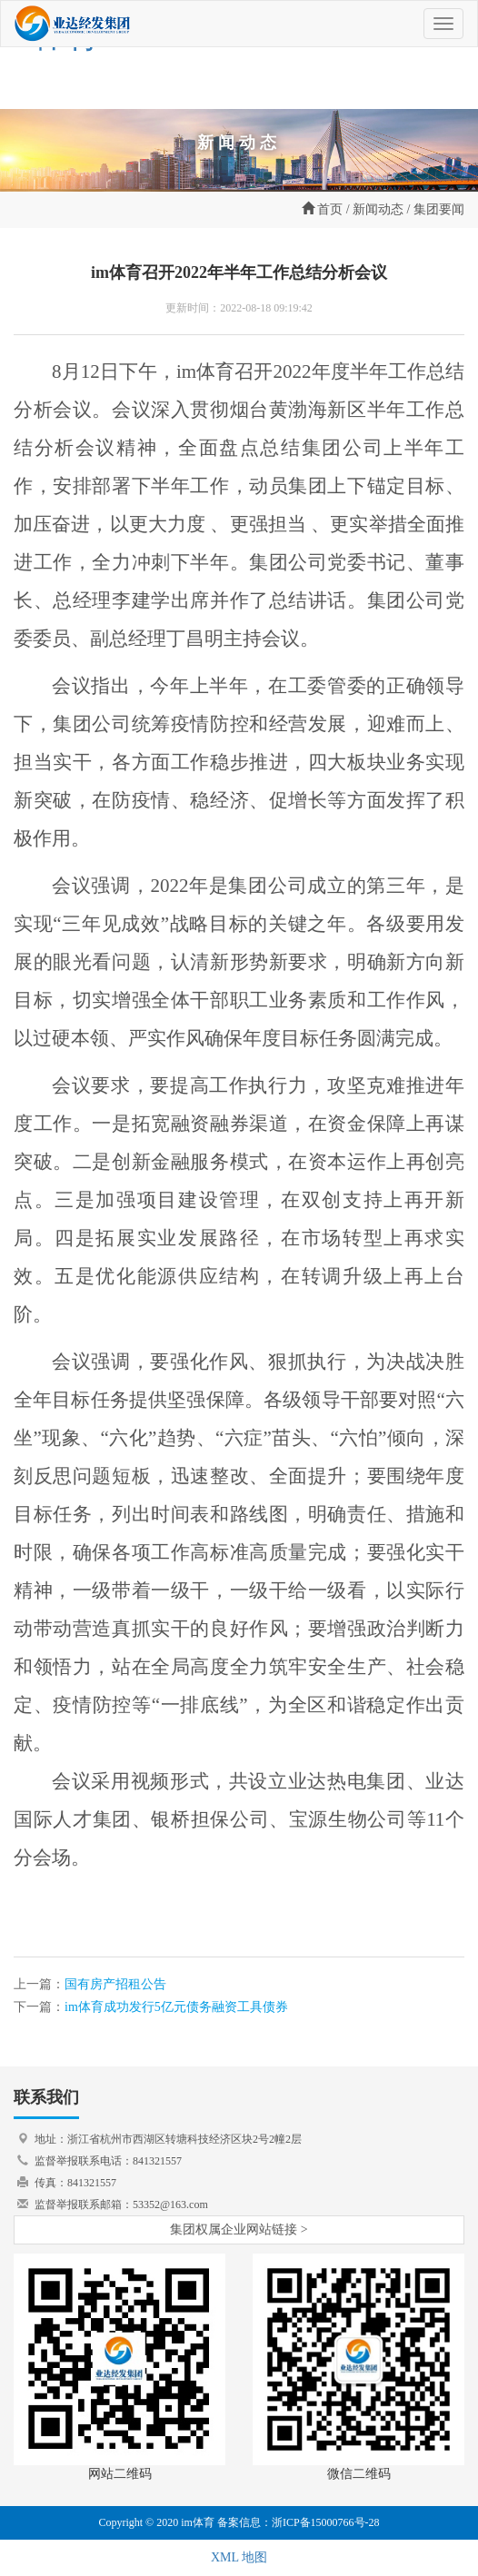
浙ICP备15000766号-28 (326, 2522)
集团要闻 (438, 209)
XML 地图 (239, 2557)
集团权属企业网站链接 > (238, 2229)
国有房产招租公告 (115, 1984)
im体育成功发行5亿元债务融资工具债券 (176, 2007)
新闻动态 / (381, 209)
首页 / (326, 209)
